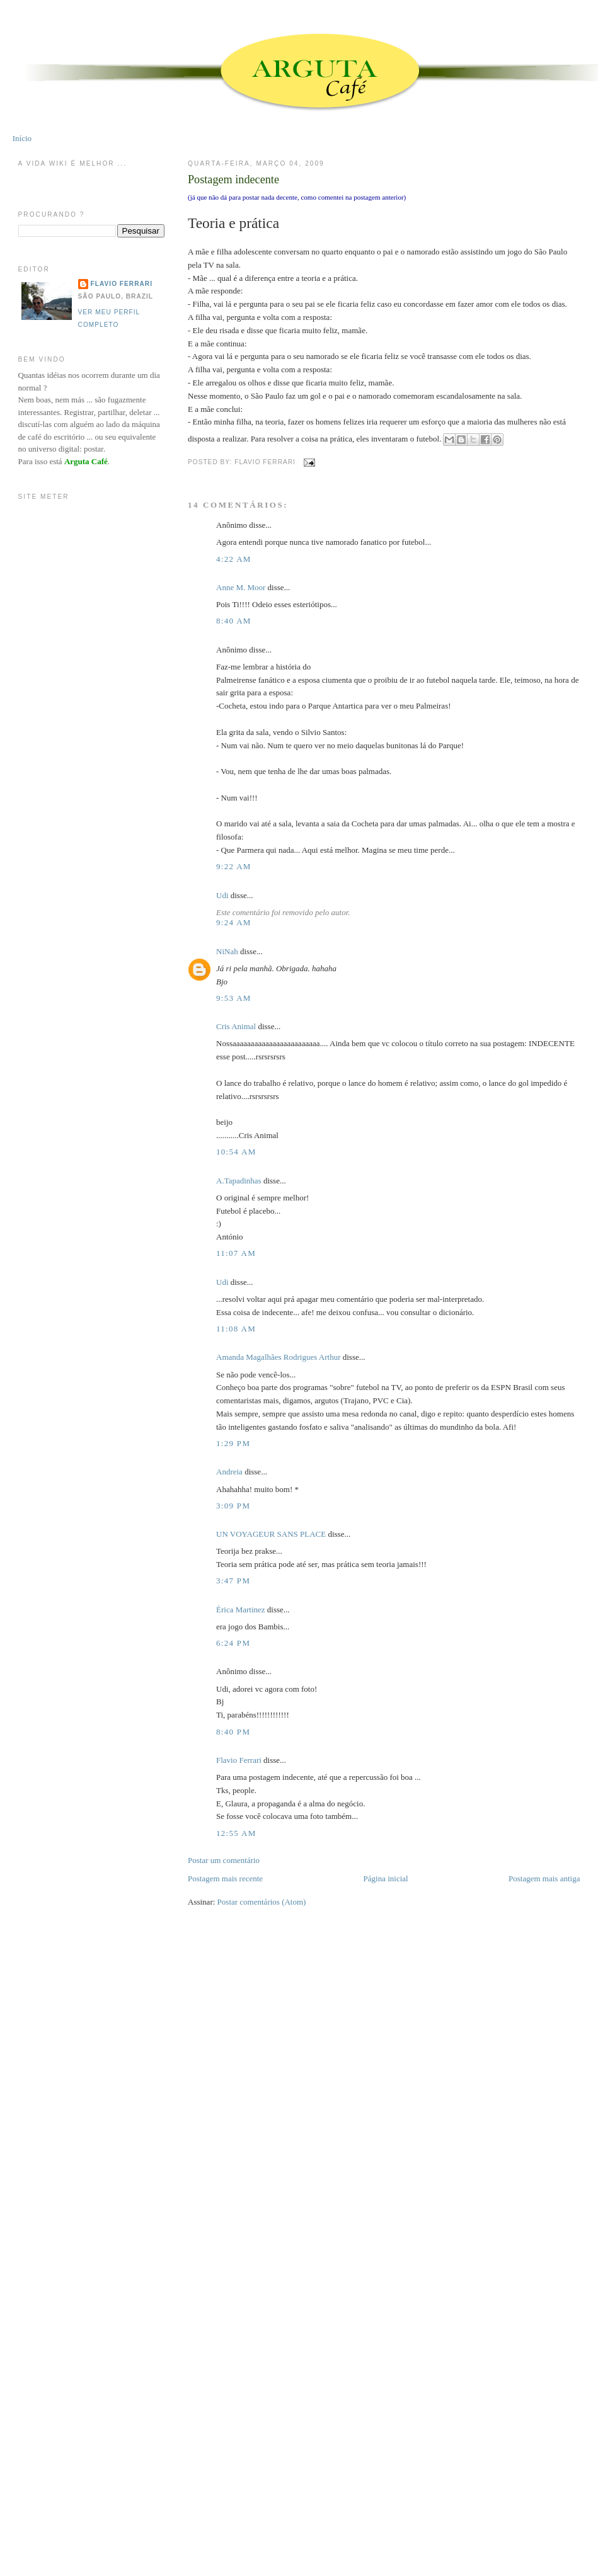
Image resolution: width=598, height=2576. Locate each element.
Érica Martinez (240, 1609)
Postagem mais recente (225, 1878)
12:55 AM (236, 1833)
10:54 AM (236, 1151)
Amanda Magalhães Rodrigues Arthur (278, 1357)
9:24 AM (233, 922)
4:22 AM (233, 559)
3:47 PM (233, 1580)
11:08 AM (236, 1328)
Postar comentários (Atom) (261, 1901)
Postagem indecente (233, 179)
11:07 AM (236, 1253)
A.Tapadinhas (239, 1180)
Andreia (229, 1471)
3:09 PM (233, 1505)
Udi (222, 895)
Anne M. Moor (240, 587)
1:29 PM (233, 1443)
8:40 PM (233, 1731)
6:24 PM (233, 1643)
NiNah (227, 951)
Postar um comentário (224, 1860)
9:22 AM (233, 866)
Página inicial (386, 1878)
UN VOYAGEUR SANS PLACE (271, 1534)
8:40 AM (233, 620)
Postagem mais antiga (544, 1878)
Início (22, 138)
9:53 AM (233, 998)
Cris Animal (236, 1026)
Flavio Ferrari (239, 1760)
